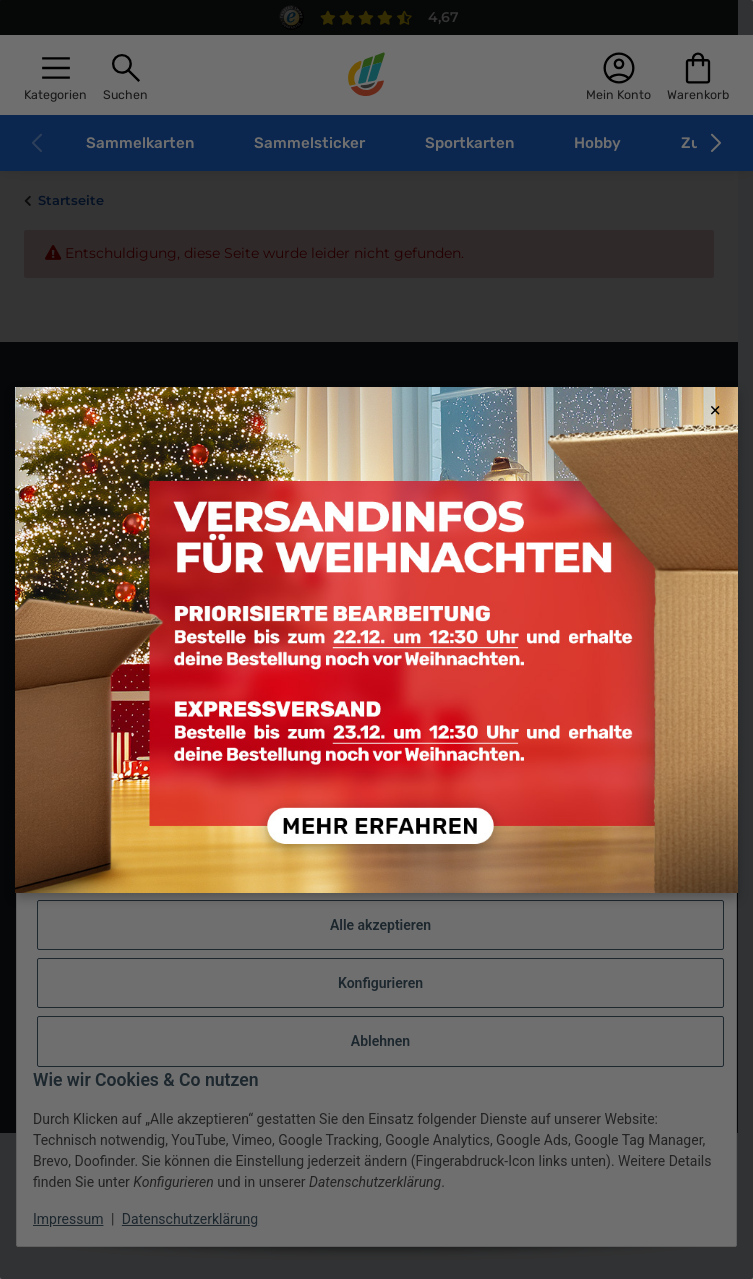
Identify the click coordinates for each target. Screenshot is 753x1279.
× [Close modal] (715, 410)
